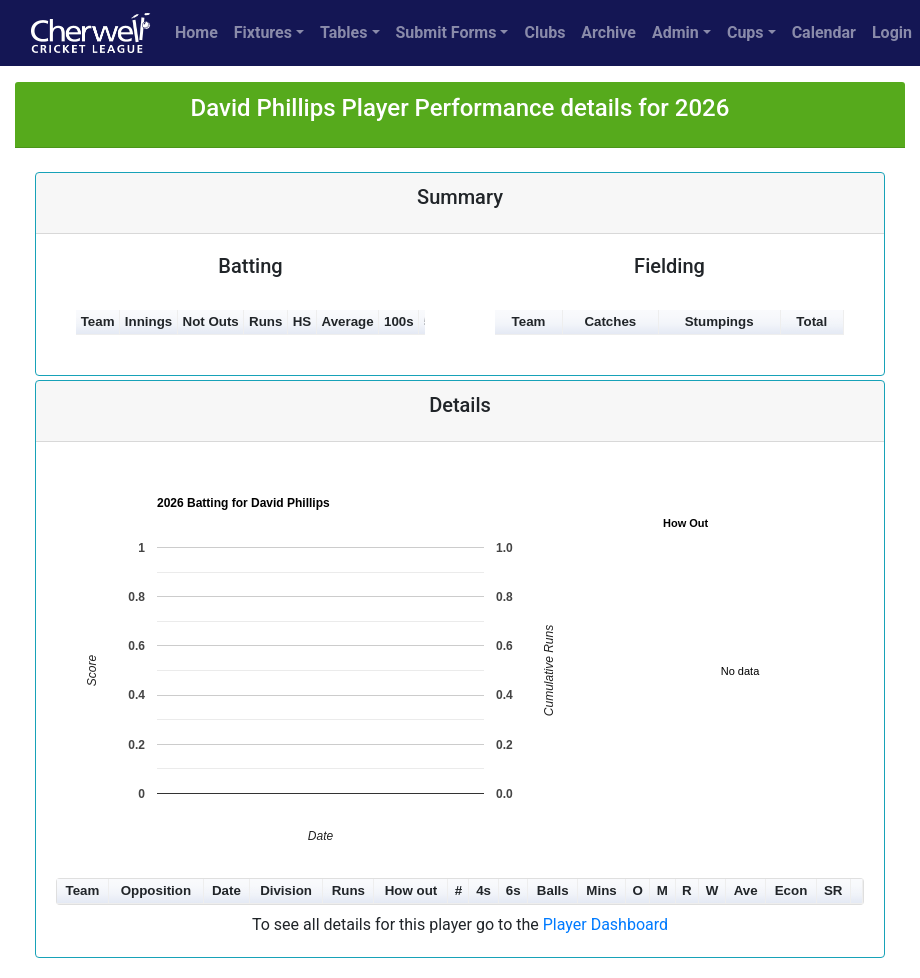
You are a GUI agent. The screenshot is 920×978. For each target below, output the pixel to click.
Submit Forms (446, 32)
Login (892, 32)
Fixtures (263, 32)
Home (196, 32)
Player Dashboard (605, 924)
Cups (745, 32)
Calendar (824, 32)
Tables (343, 32)
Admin (675, 32)
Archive (608, 32)
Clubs (544, 32)
